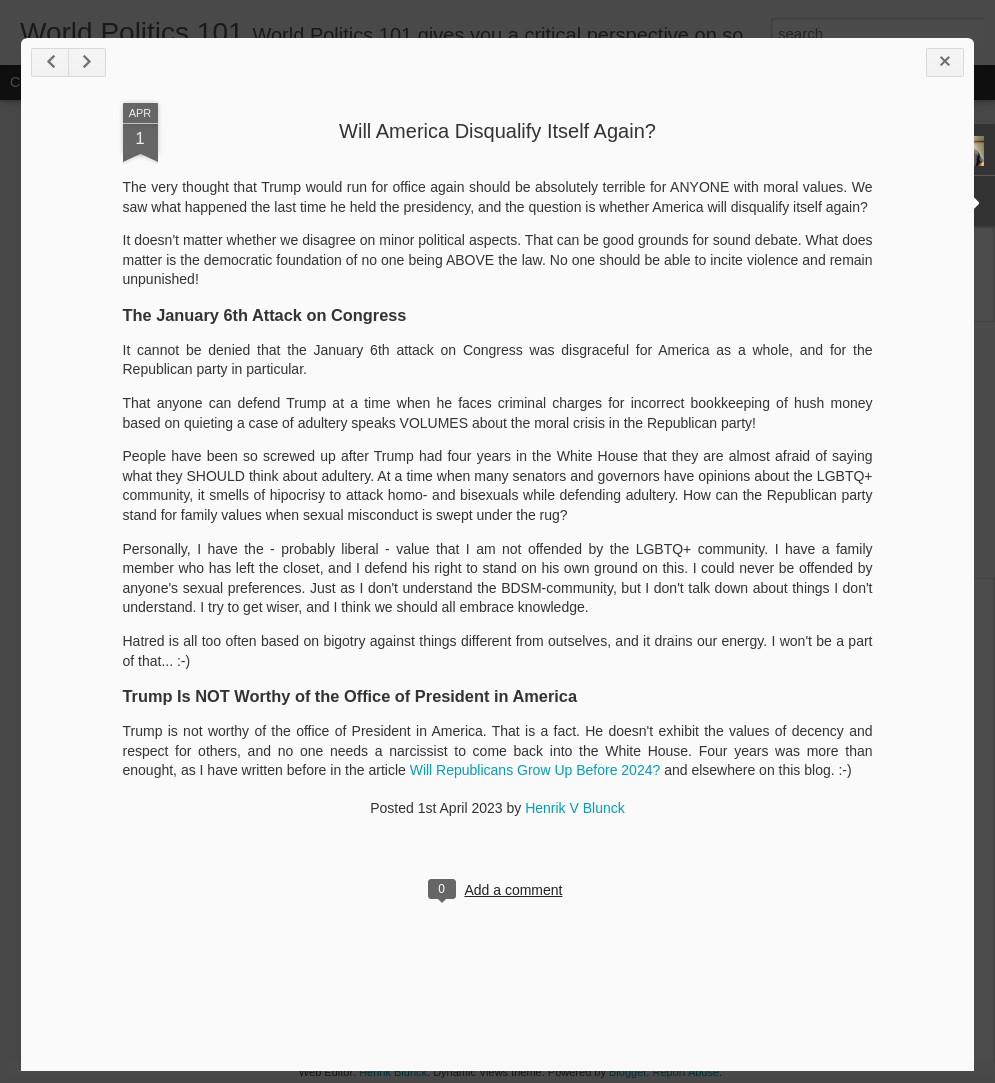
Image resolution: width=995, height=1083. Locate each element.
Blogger (627, 1072)
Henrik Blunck (393, 1072)
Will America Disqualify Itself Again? (497, 131)
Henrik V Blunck (575, 808)
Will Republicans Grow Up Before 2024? (535, 770)
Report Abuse (685, 1072)
